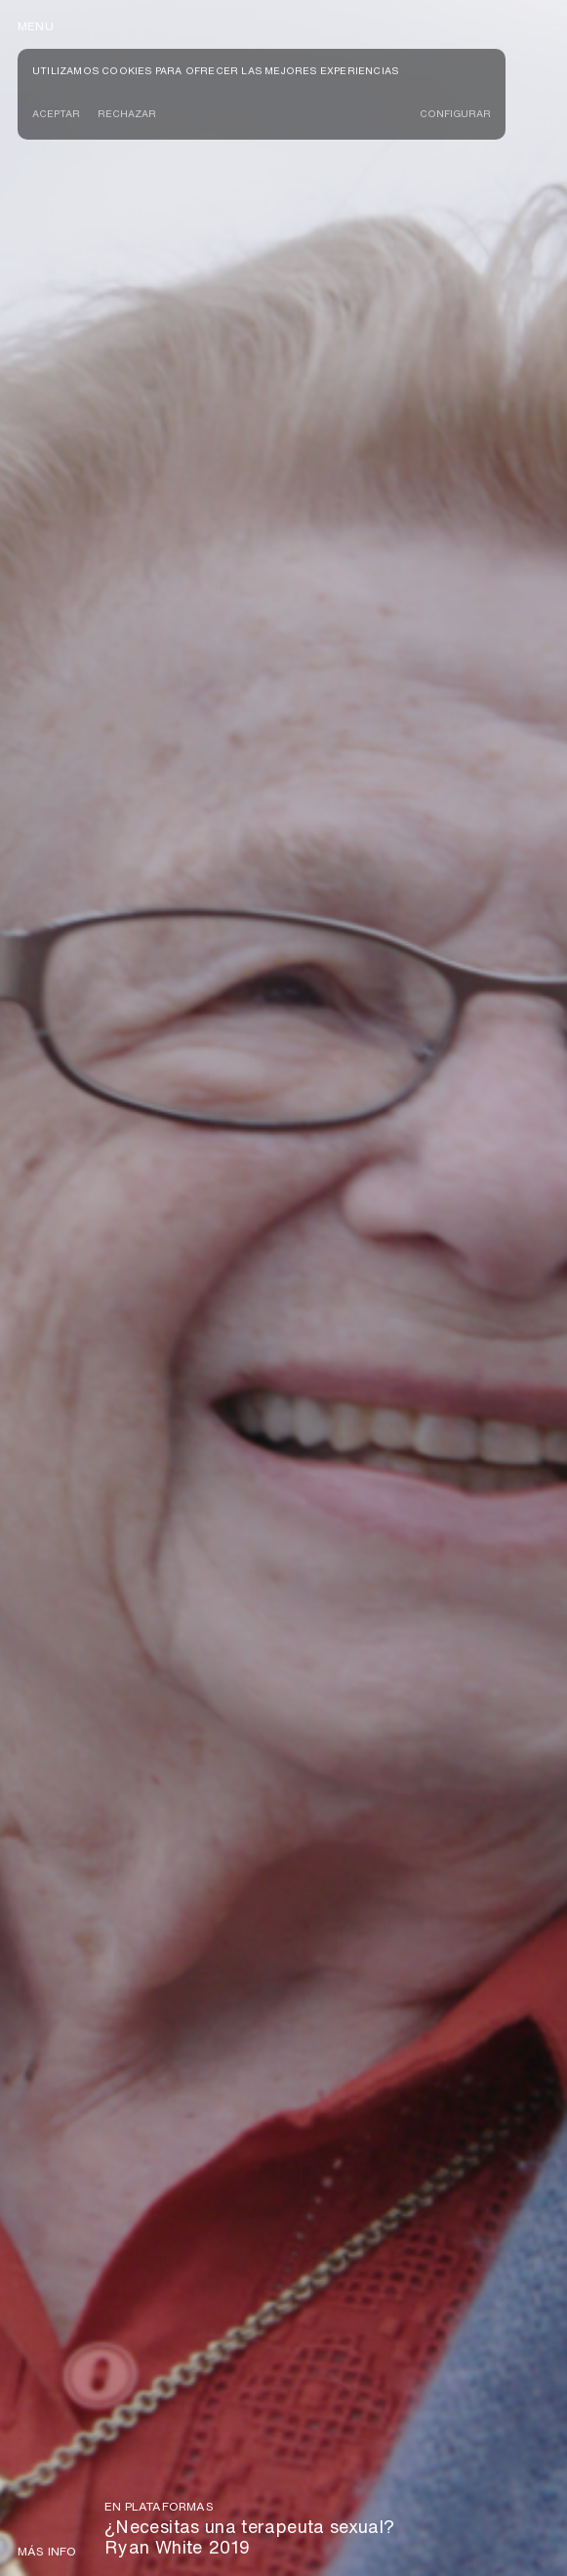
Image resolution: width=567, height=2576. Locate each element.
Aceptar (56, 113)
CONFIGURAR (455, 113)
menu (36, 26)
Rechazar (127, 113)
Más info (47, 2551)
